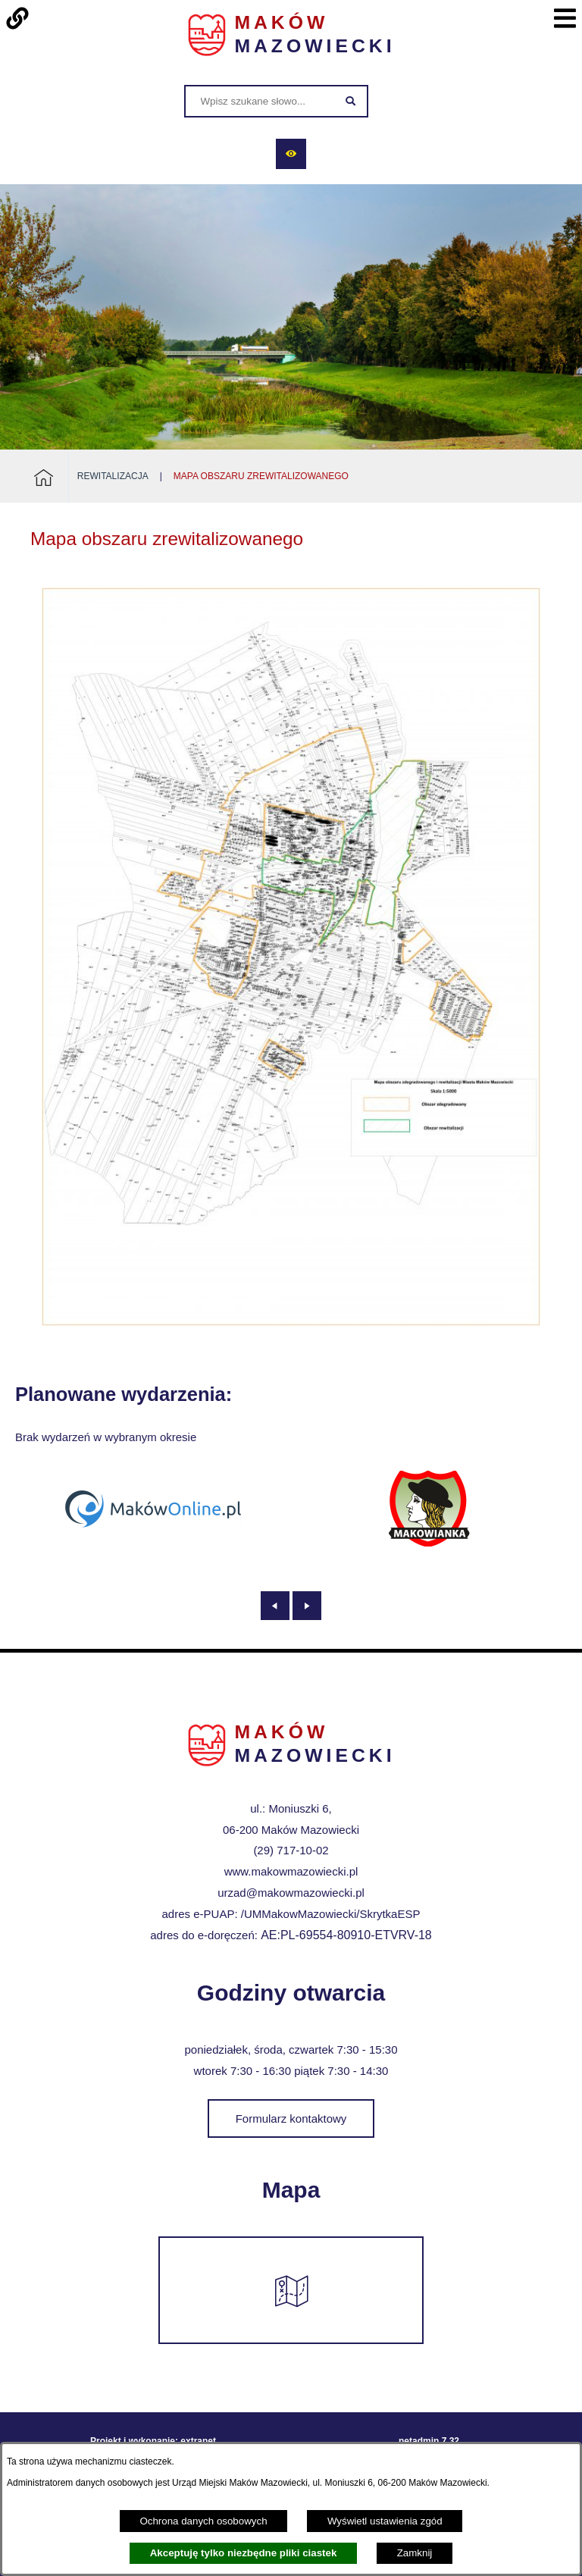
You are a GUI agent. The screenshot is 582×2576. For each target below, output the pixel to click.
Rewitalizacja (113, 476)
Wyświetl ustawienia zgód (385, 2521)
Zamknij (415, 2553)
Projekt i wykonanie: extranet (153, 2432)
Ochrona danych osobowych (203, 2521)
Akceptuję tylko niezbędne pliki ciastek (243, 2553)
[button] (291, 1321)
